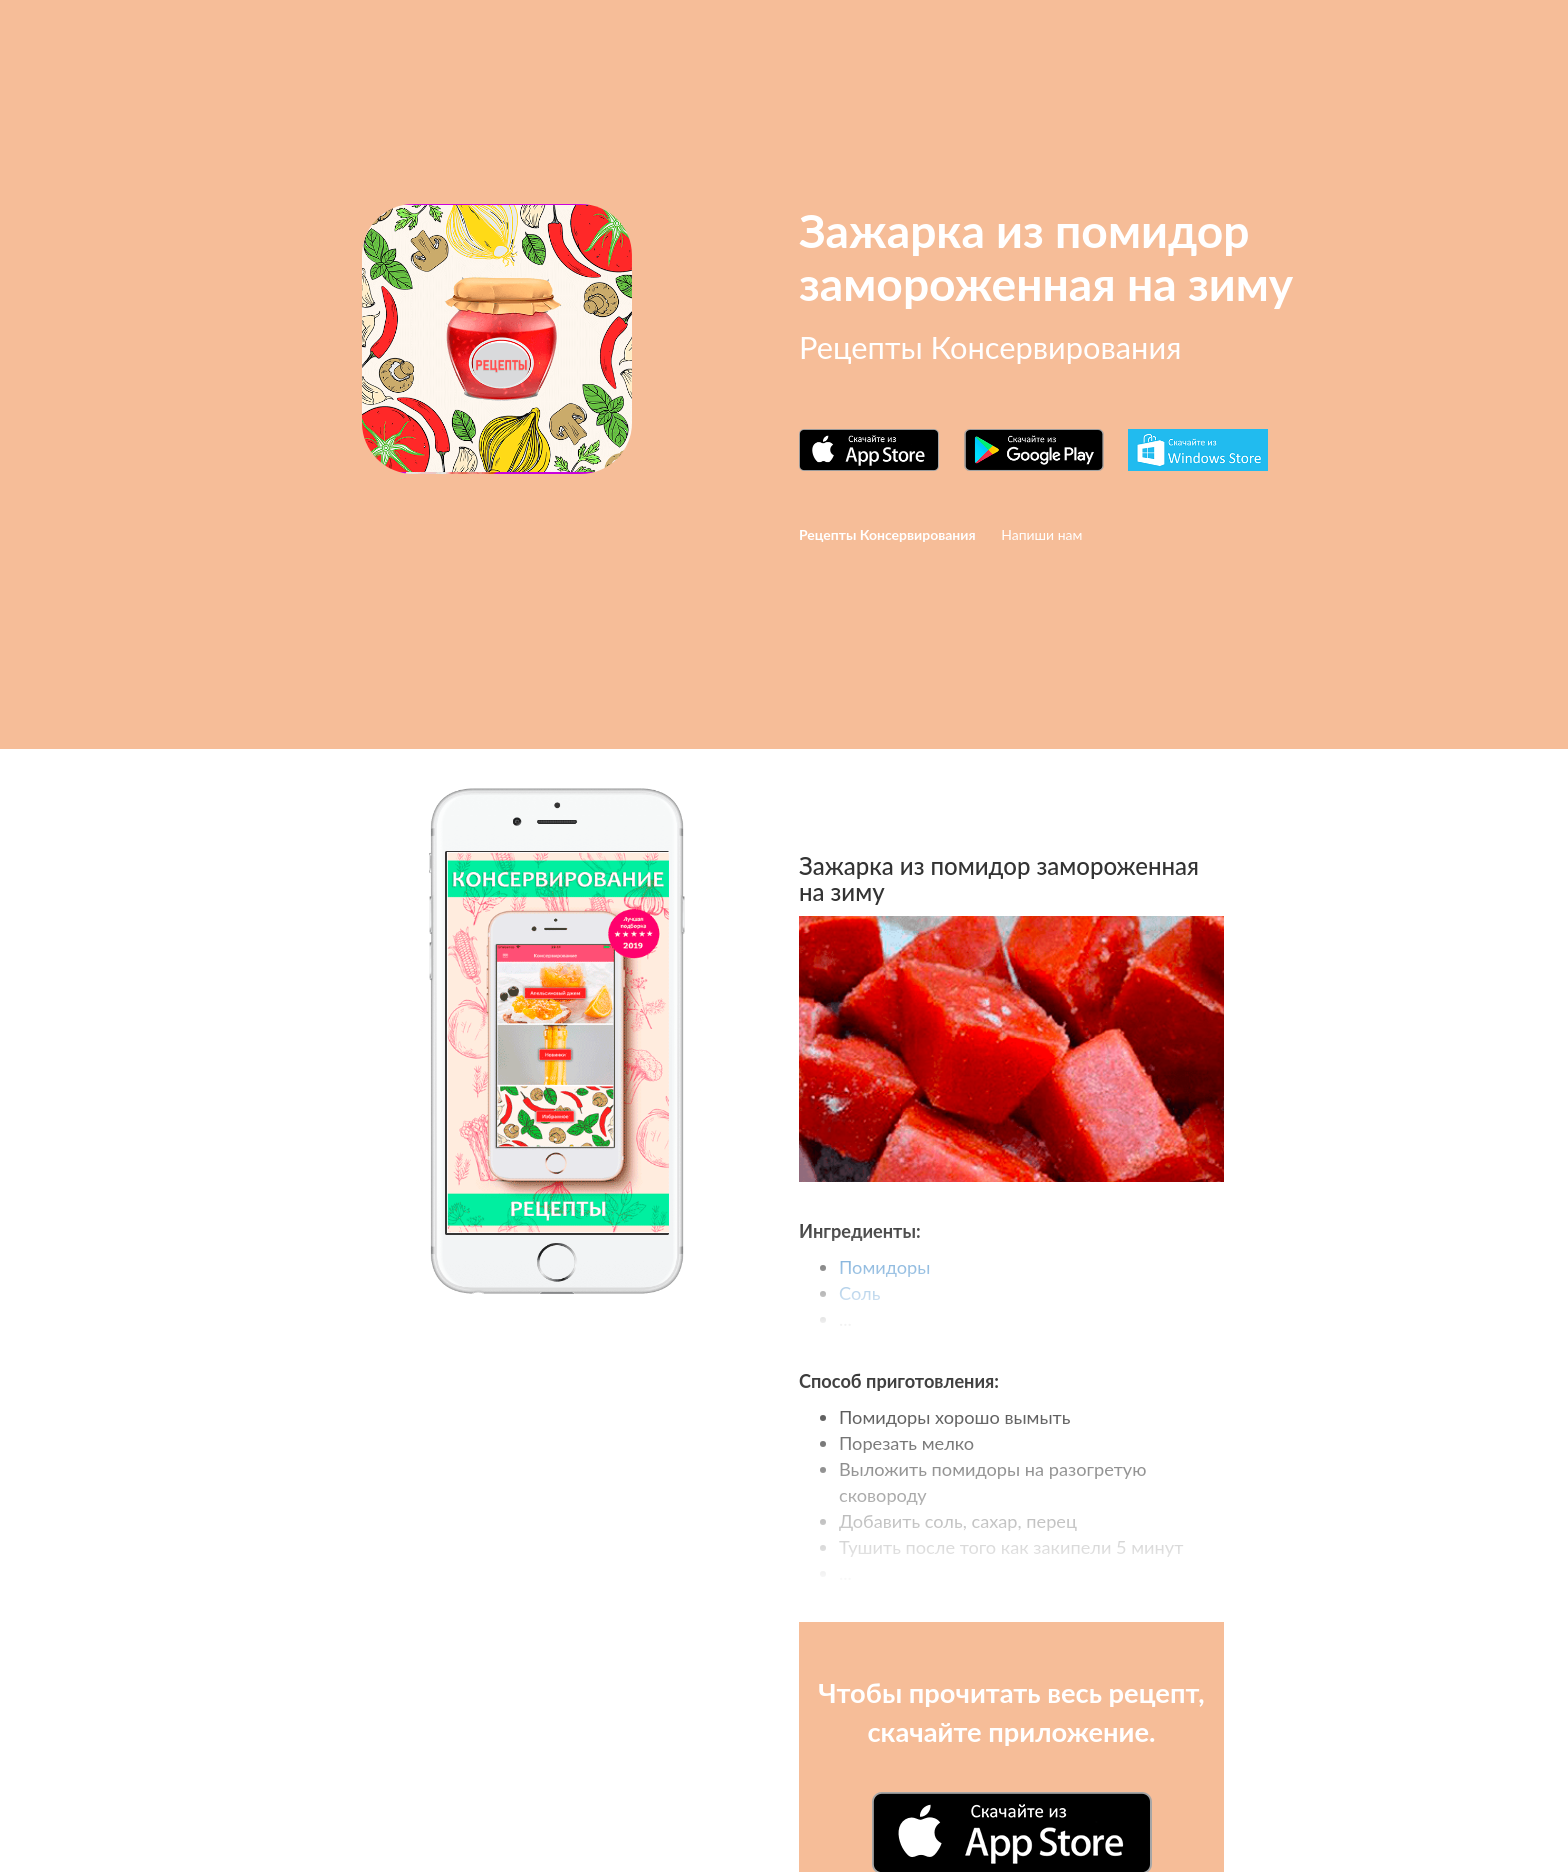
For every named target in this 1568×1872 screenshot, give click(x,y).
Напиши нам (1041, 534)
